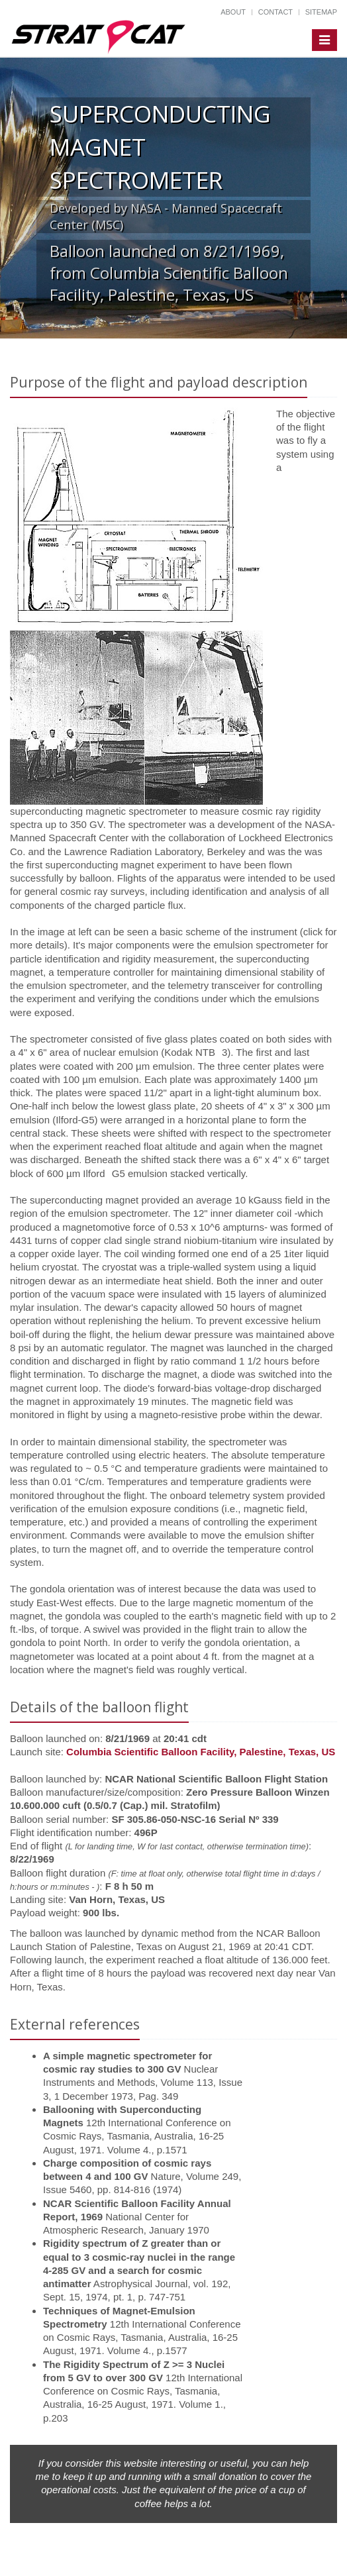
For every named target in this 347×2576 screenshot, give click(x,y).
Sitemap (321, 12)
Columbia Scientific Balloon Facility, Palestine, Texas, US (200, 1751)
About (233, 12)
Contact (275, 12)
